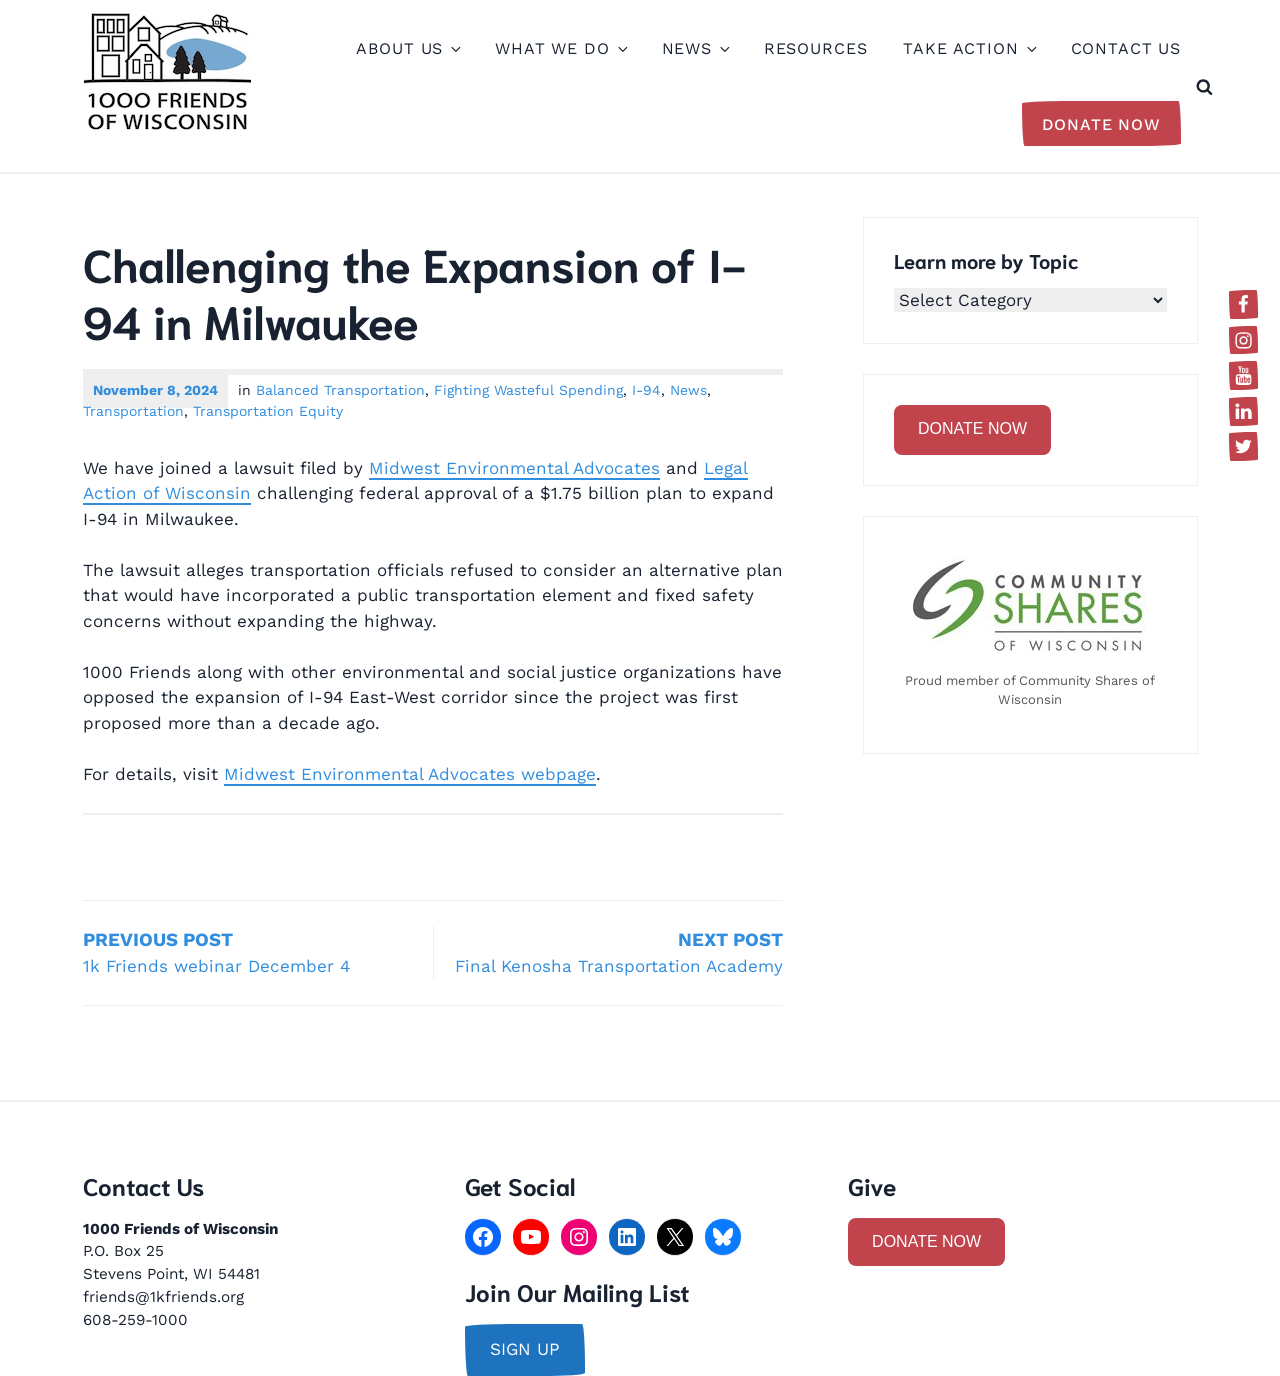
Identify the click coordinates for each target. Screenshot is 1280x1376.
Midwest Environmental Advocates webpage (410, 774)
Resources (816, 48)
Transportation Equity (268, 411)
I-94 (646, 390)
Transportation (133, 411)
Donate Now (1102, 124)
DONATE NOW (972, 428)
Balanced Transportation (340, 390)
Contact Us (1126, 48)
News (695, 48)
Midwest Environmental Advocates (514, 468)
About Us (407, 48)
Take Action (968, 48)
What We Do (560, 48)
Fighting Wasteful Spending (528, 390)
